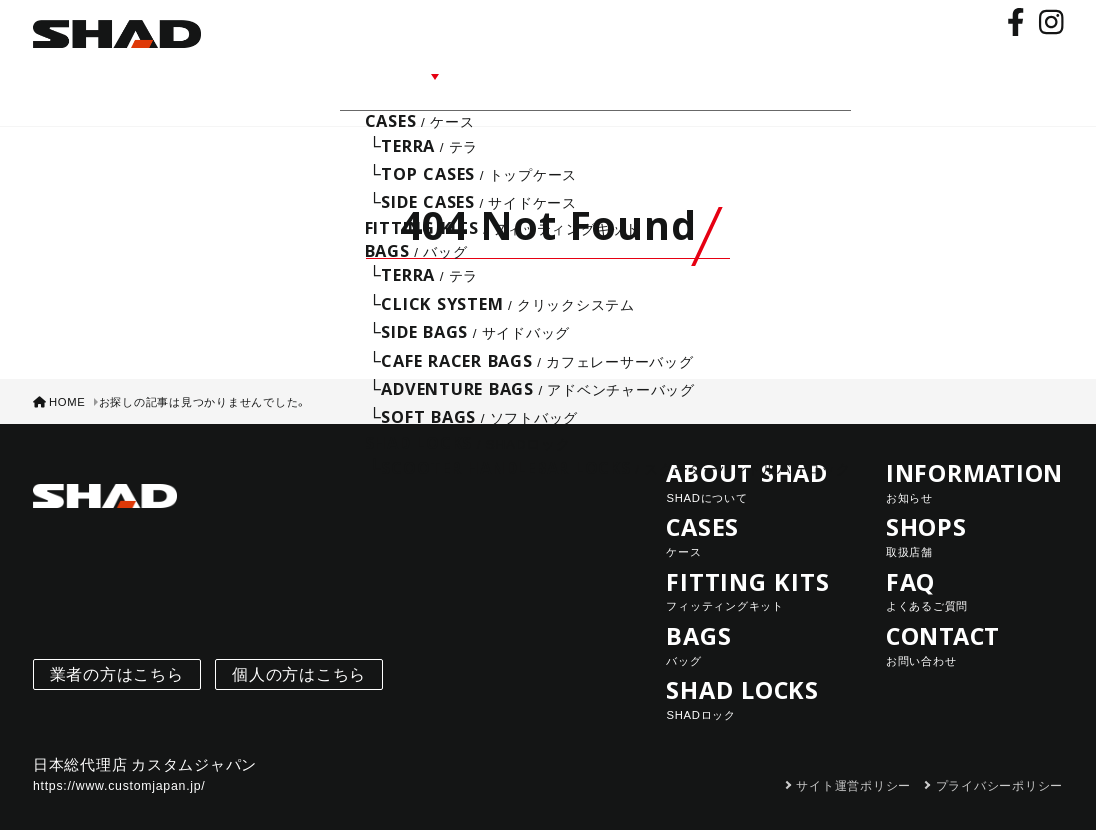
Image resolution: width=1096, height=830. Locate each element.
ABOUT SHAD (308, 72)
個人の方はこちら (299, 647)
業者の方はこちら (117, 647)
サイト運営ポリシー (853, 759)
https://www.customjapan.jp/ (119, 759)
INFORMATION (543, 72)
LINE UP (422, 72)
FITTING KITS (754, 563)
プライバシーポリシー (1000, 759)
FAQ (721, 72)
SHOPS (654, 72)
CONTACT (802, 72)
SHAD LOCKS (754, 671)
